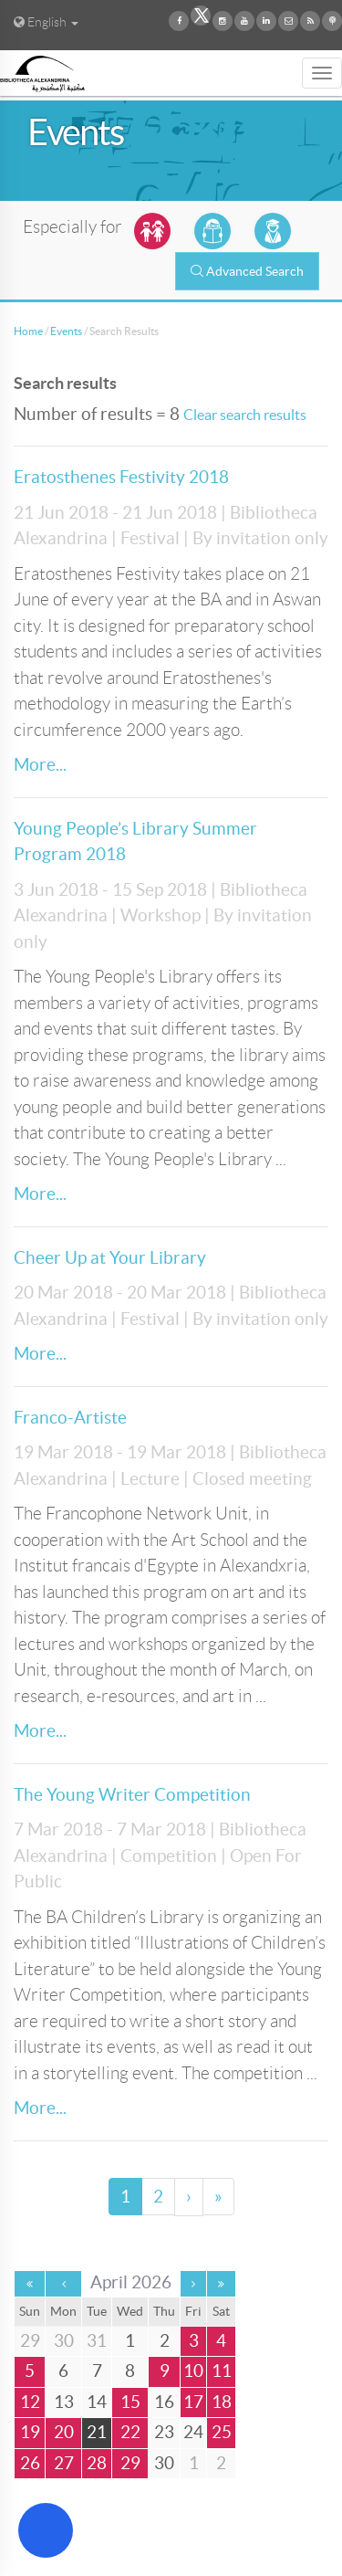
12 (30, 2402)
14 (97, 2402)
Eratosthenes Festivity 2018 (121, 477)
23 (164, 2432)
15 (130, 2402)
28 (97, 2463)
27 (64, 2463)
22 (130, 2432)
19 (30, 2432)
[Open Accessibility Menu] (45, 2530)
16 (164, 2402)
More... (40, 764)
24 (193, 2432)
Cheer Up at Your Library (110, 1257)
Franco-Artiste (70, 1417)
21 (97, 2432)
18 (222, 2402)
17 (193, 2402)
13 (64, 2402)
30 (164, 2463)
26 (30, 2463)
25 (222, 2432)
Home (28, 331)
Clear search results (244, 414)
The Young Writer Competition (132, 1794)
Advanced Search (247, 271)
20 (64, 2432)
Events (66, 331)
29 (130, 2463)
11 (222, 2371)
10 (193, 2371)
